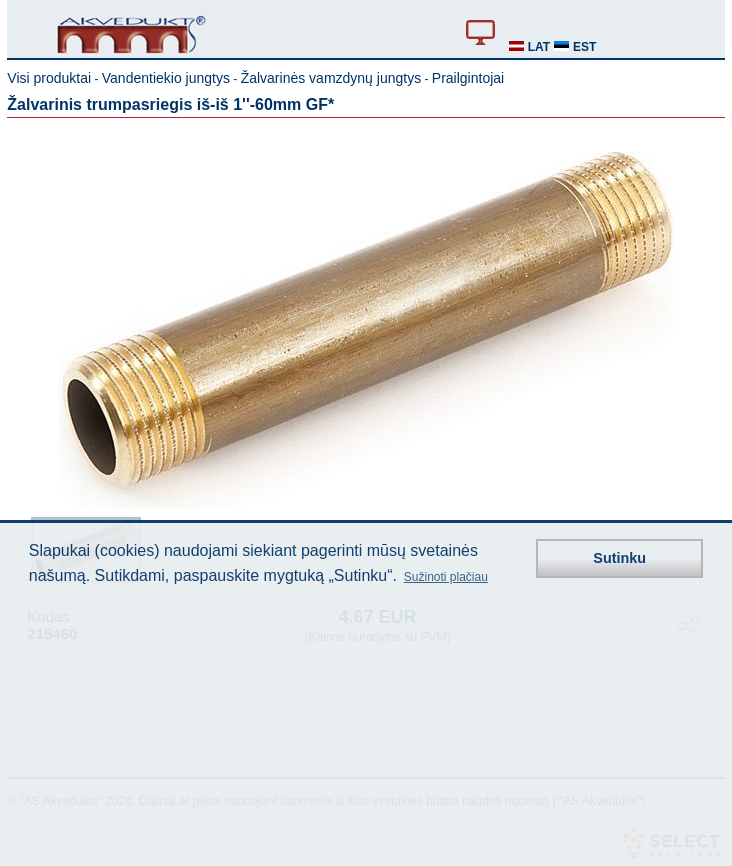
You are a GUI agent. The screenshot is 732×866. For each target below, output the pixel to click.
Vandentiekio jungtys (166, 78)
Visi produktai (49, 78)
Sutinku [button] (619, 558)
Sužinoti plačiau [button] (446, 577)
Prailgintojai (468, 78)
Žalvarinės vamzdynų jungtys (331, 78)
